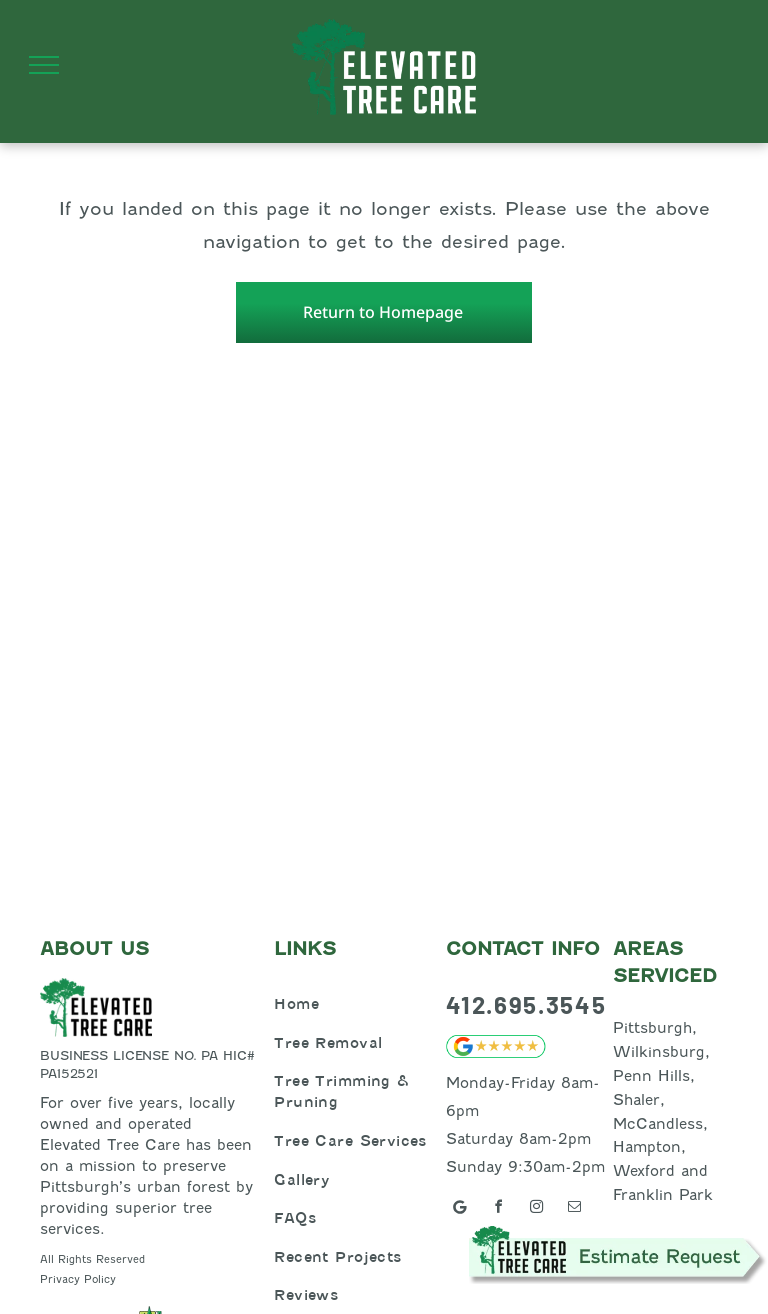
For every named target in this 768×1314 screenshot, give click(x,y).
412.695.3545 (526, 1004)
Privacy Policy (78, 1279)
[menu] (44, 65)
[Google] (460, 1209)
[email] (574, 1209)
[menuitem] (355, 1003)
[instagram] (536, 1209)
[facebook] (498, 1209)
